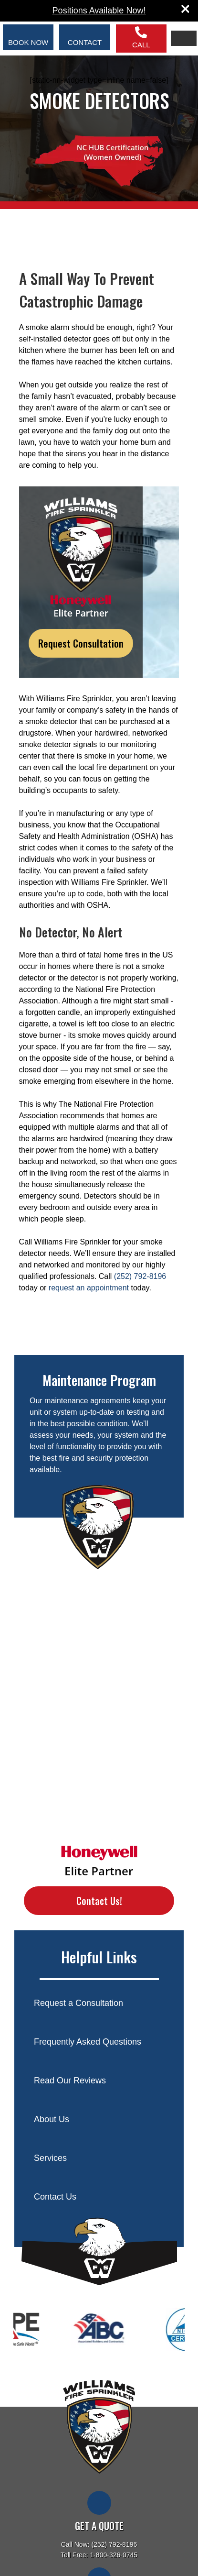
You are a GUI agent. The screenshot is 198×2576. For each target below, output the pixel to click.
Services (50, 2158)
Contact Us (55, 2197)
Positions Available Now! (99, 10)
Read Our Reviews (70, 2080)
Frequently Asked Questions (87, 2042)
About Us (51, 2119)
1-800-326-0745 (113, 2555)
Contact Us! (99, 1900)
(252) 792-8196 (140, 1276)
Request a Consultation (78, 2003)
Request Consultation (81, 643)
